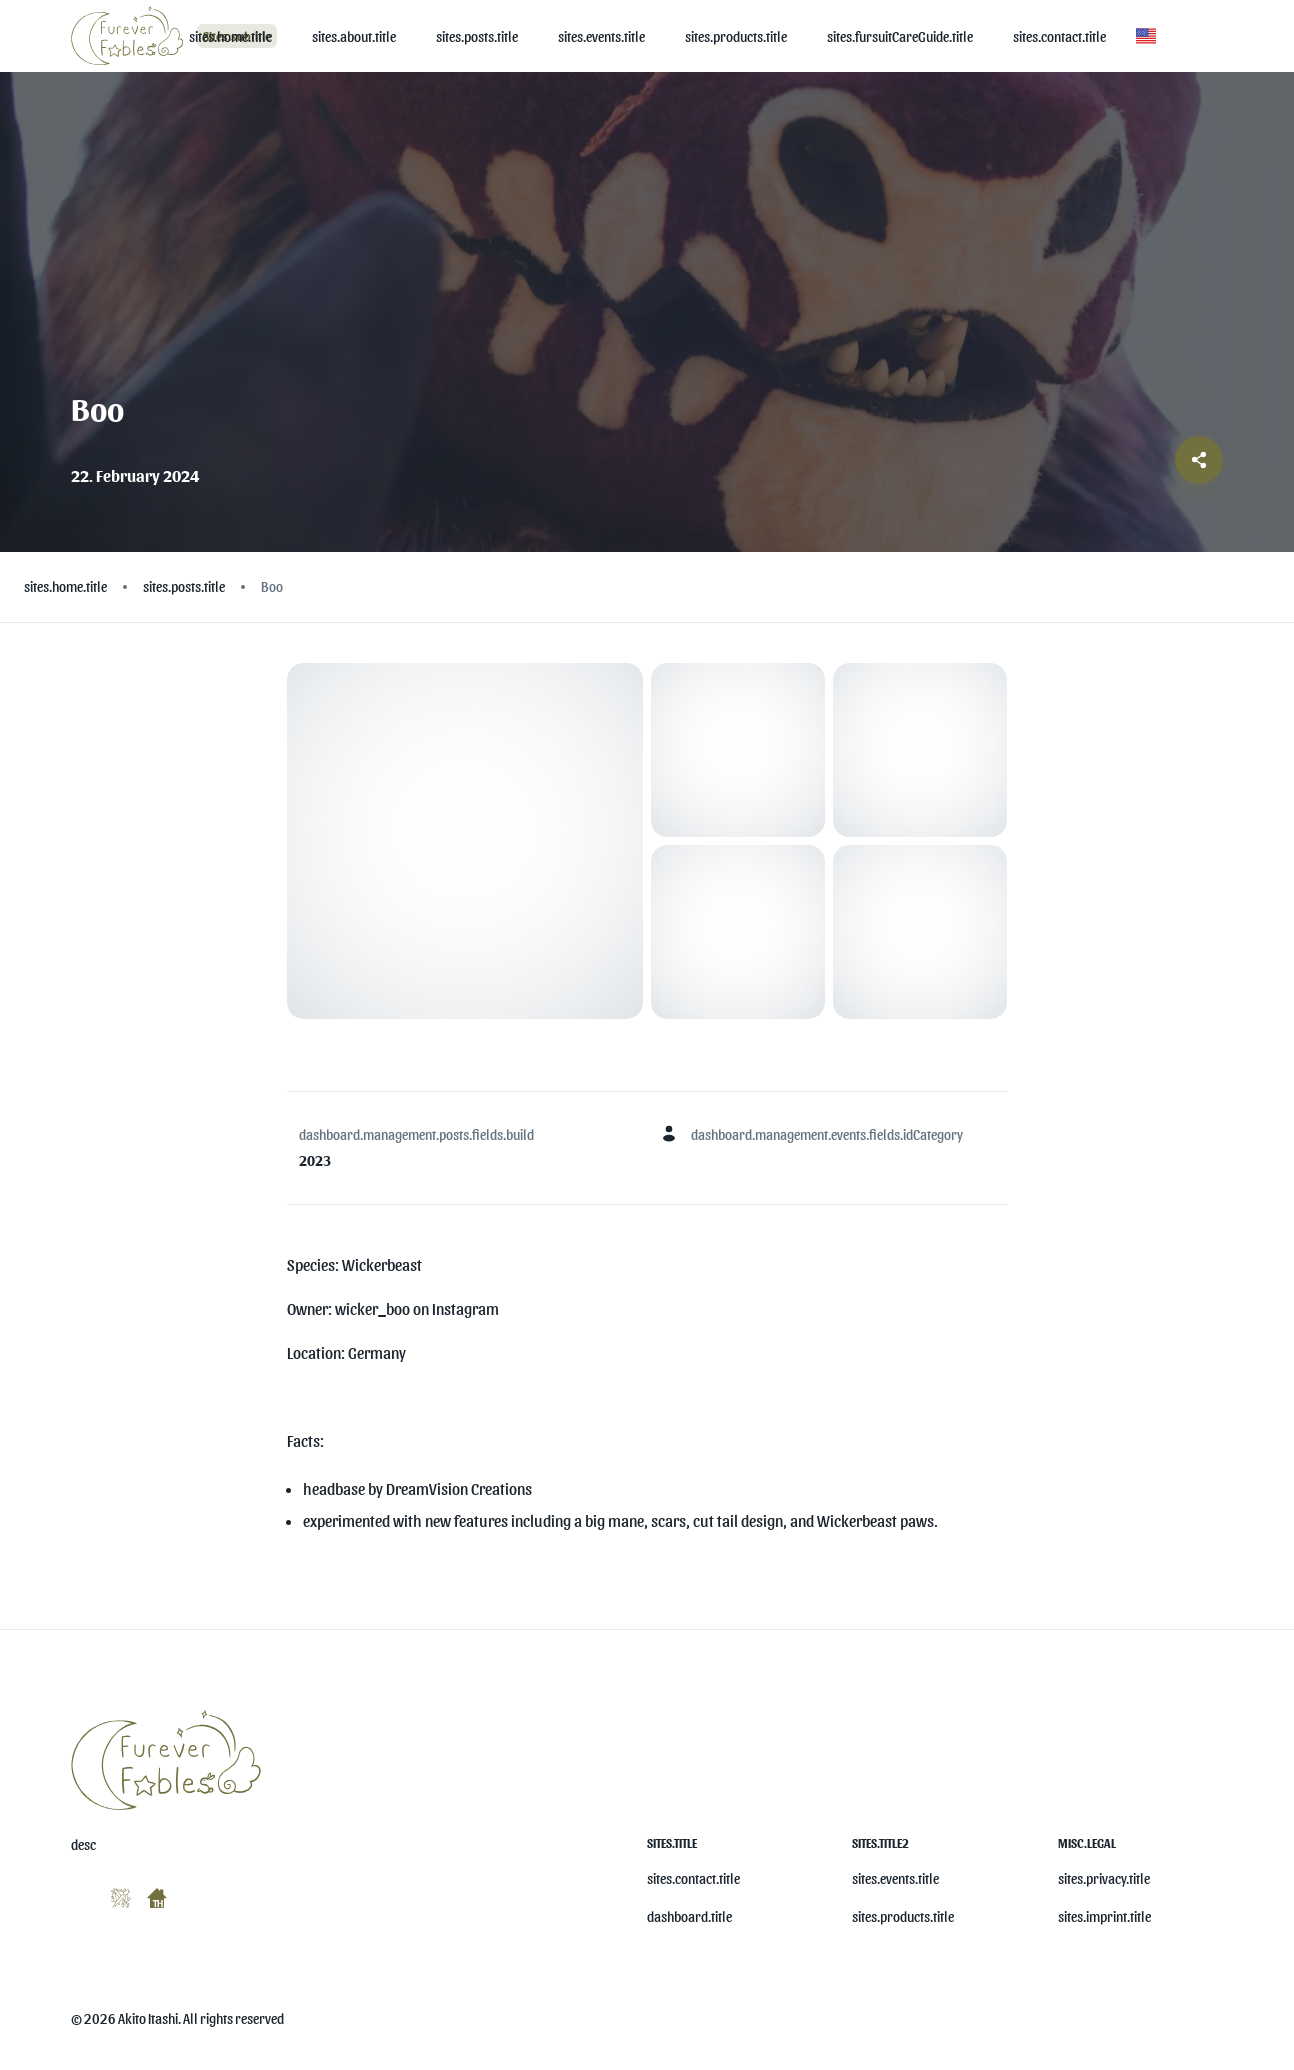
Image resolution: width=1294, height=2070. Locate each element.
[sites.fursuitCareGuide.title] (900, 37)
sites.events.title (895, 1878)
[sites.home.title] (230, 37)
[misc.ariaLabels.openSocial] (79, 1894)
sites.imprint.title (1104, 1916)
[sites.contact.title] (1059, 37)
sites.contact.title (693, 1878)
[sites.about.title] (354, 37)
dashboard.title (689, 1916)
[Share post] (1199, 460)
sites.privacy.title (1104, 1878)
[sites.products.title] (736, 37)
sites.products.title (903, 1916)
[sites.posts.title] (477, 37)
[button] (1146, 36)
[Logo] (130, 35)
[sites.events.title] (601, 37)
